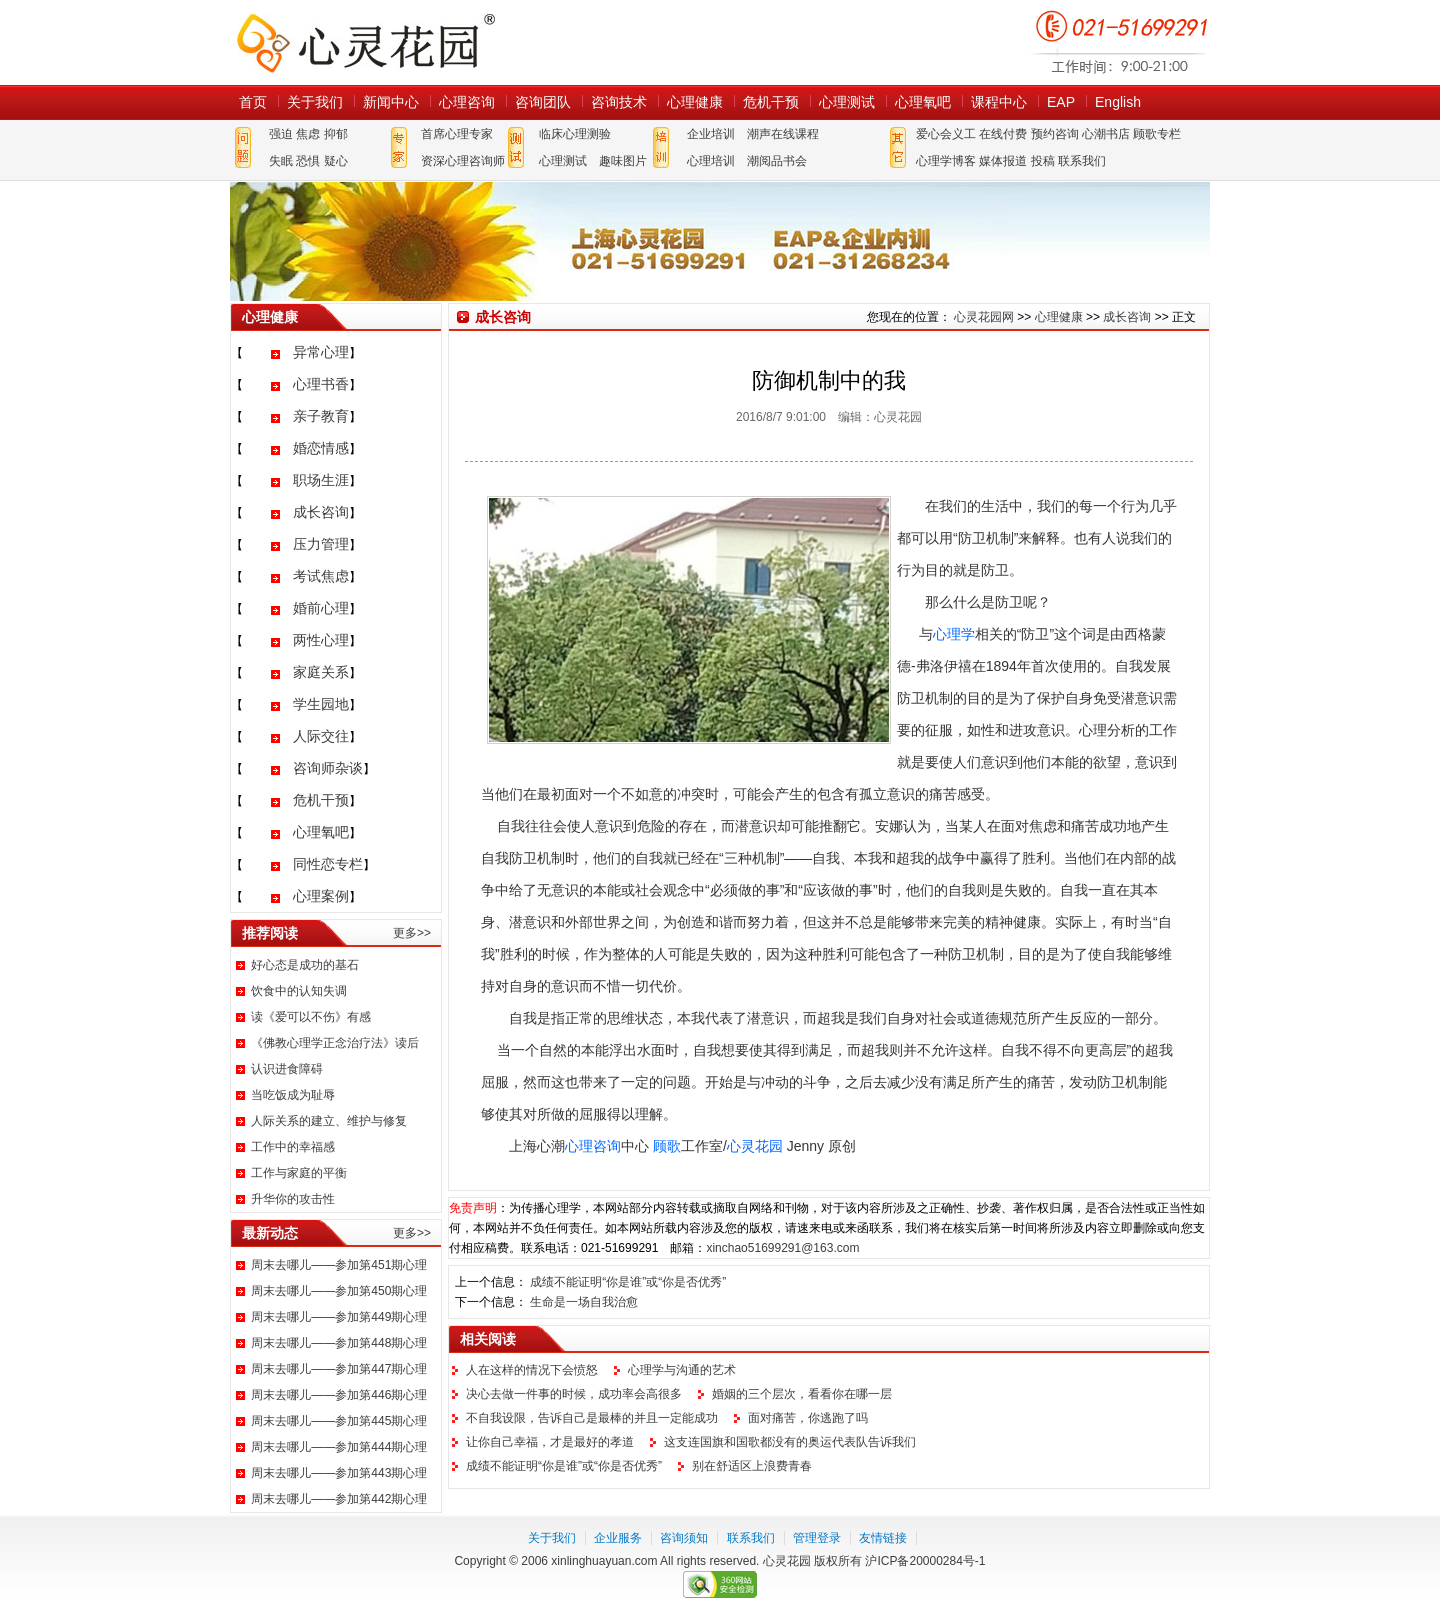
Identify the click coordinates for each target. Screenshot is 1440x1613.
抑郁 (336, 134)
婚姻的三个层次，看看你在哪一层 (802, 1394)
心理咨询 (467, 102)
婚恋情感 (321, 448)
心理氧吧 (923, 102)
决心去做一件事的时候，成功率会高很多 (574, 1394)
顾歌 (667, 1146)
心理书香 (321, 384)
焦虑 (308, 134)
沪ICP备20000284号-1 (925, 1561)
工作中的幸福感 (293, 1147)
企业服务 (618, 1538)
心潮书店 (1106, 134)
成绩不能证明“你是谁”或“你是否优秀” (628, 1282)
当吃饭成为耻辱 (293, 1095)
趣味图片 (623, 161)
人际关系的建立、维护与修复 (329, 1121)
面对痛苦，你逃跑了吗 (808, 1418)
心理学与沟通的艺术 (682, 1370)
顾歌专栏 (1157, 134)
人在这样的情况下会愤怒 (532, 1370)
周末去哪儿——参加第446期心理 (339, 1395)
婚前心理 (321, 608)
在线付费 (1003, 134)
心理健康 (695, 102)
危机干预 (771, 102)
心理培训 (711, 161)
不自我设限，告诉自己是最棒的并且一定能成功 (592, 1418)
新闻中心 (391, 102)
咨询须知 (684, 1538)
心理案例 (321, 896)
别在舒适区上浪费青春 (752, 1466)
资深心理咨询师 (463, 161)
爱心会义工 (946, 134)
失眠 (281, 161)
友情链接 (883, 1538)
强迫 (281, 134)
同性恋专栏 (328, 864)
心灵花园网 (365, 42)
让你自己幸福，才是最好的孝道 (550, 1442)
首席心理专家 (457, 134)
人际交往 (321, 736)
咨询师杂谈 (328, 768)
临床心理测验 (575, 134)
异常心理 (321, 352)
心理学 (954, 634)
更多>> (412, 933)
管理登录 (817, 1538)
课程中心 (999, 102)
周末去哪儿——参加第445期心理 (339, 1421)
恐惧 (308, 161)
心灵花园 (755, 1146)
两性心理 (321, 640)
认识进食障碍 (287, 1069)
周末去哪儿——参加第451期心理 (339, 1265)
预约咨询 (1055, 134)
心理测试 (847, 102)
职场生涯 (321, 480)
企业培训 (711, 134)
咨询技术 (619, 102)
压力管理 (321, 544)
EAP (1061, 102)
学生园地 (321, 704)
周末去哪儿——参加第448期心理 (339, 1343)
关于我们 (315, 102)
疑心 (336, 161)
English (1118, 102)
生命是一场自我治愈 (584, 1302)
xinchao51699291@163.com (782, 1248)
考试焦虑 (321, 576)
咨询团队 (543, 102)
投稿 (1043, 161)
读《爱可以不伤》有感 (311, 1017)
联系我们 (1082, 161)
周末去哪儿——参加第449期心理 (339, 1317)
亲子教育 (321, 416)
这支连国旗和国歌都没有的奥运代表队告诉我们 (790, 1442)
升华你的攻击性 (293, 1199)
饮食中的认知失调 (299, 991)
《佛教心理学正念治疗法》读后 (335, 1043)
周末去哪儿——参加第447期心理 (339, 1369)
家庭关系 (321, 672)
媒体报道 (1003, 161)
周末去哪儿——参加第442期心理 (339, 1499)
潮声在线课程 (783, 134)
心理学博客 (946, 161)
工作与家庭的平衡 (299, 1173)
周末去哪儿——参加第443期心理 (339, 1473)
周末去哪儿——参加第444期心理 (339, 1447)
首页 (253, 102)
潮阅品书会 (777, 161)
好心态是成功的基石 (305, 965)
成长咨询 (321, 512)
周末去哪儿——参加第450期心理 (339, 1291)
